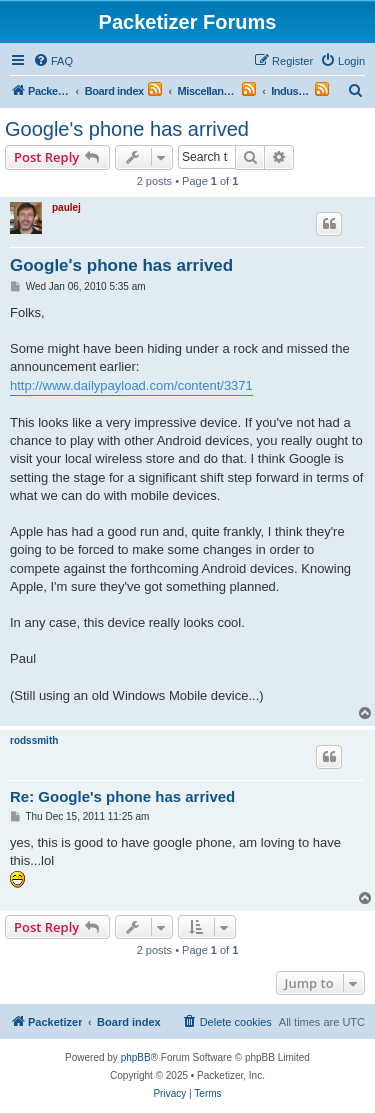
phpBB (136, 1057)
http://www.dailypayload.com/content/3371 (131, 385)
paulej (66, 207)
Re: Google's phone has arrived (122, 796)
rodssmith (34, 740)
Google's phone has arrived (127, 129)
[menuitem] (53, 61)
